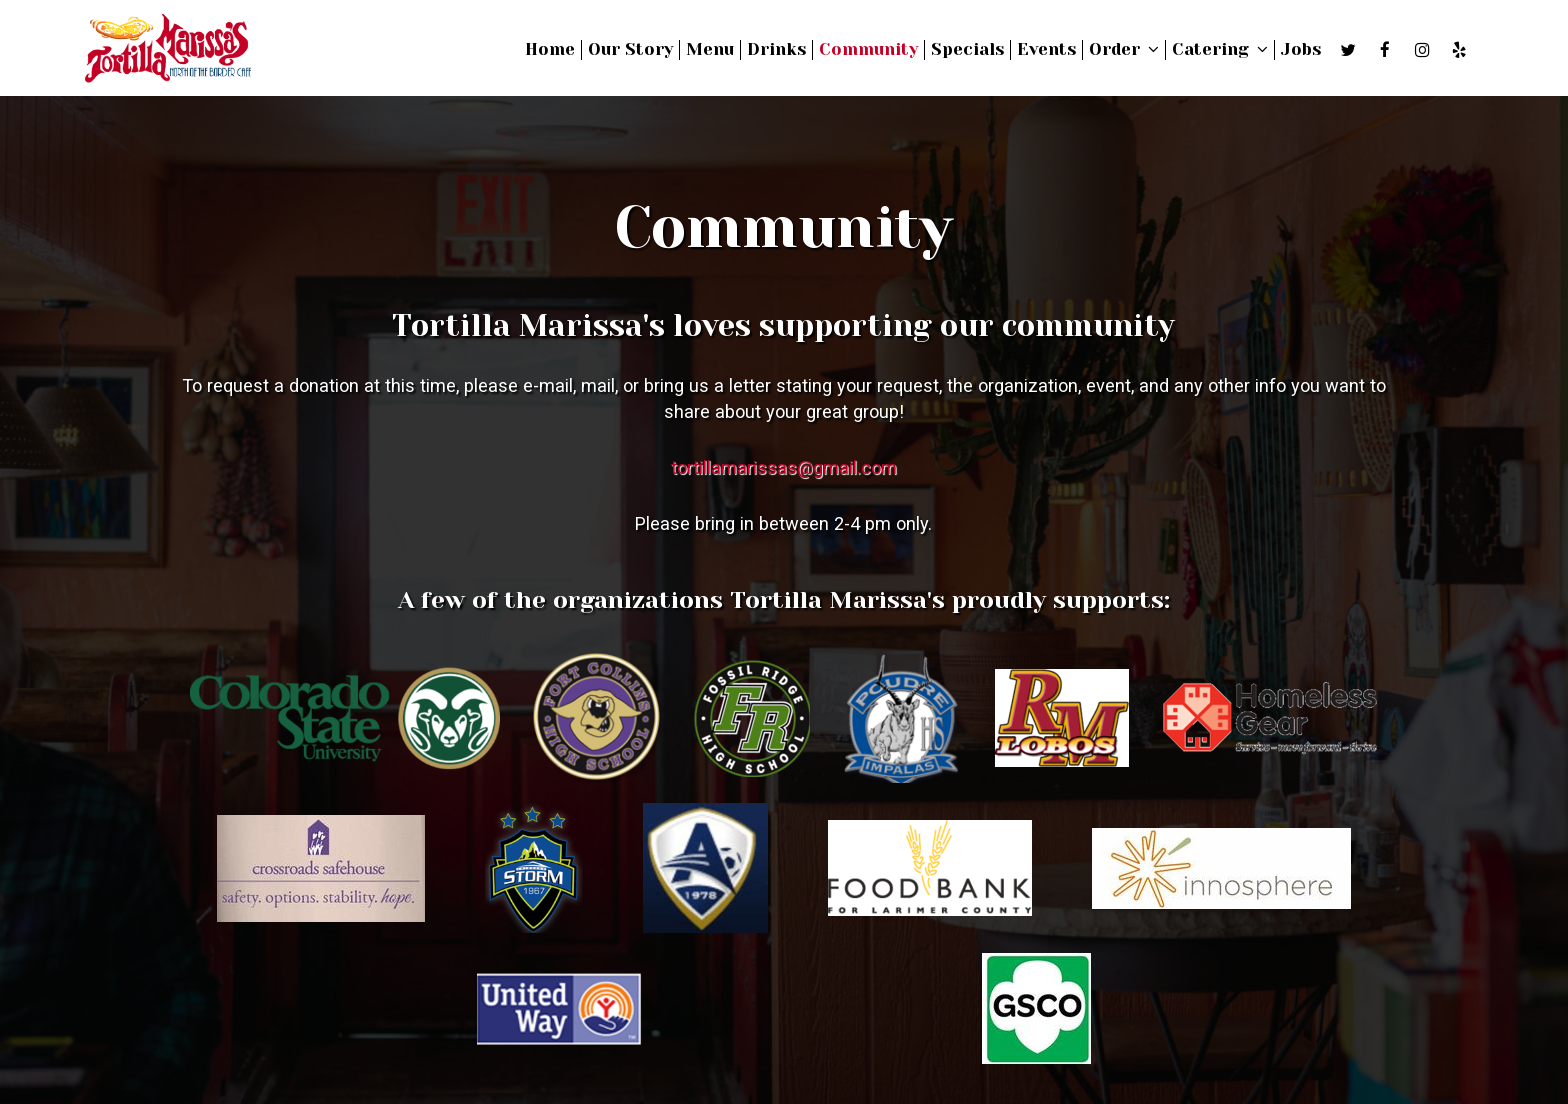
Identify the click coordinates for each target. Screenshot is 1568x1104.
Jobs (1301, 49)
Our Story (630, 49)
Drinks (776, 49)
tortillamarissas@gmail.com (784, 467)
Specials (967, 49)
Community (868, 49)
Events (1046, 49)
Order (1124, 49)
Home (550, 49)
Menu (710, 49)
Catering (1220, 49)
